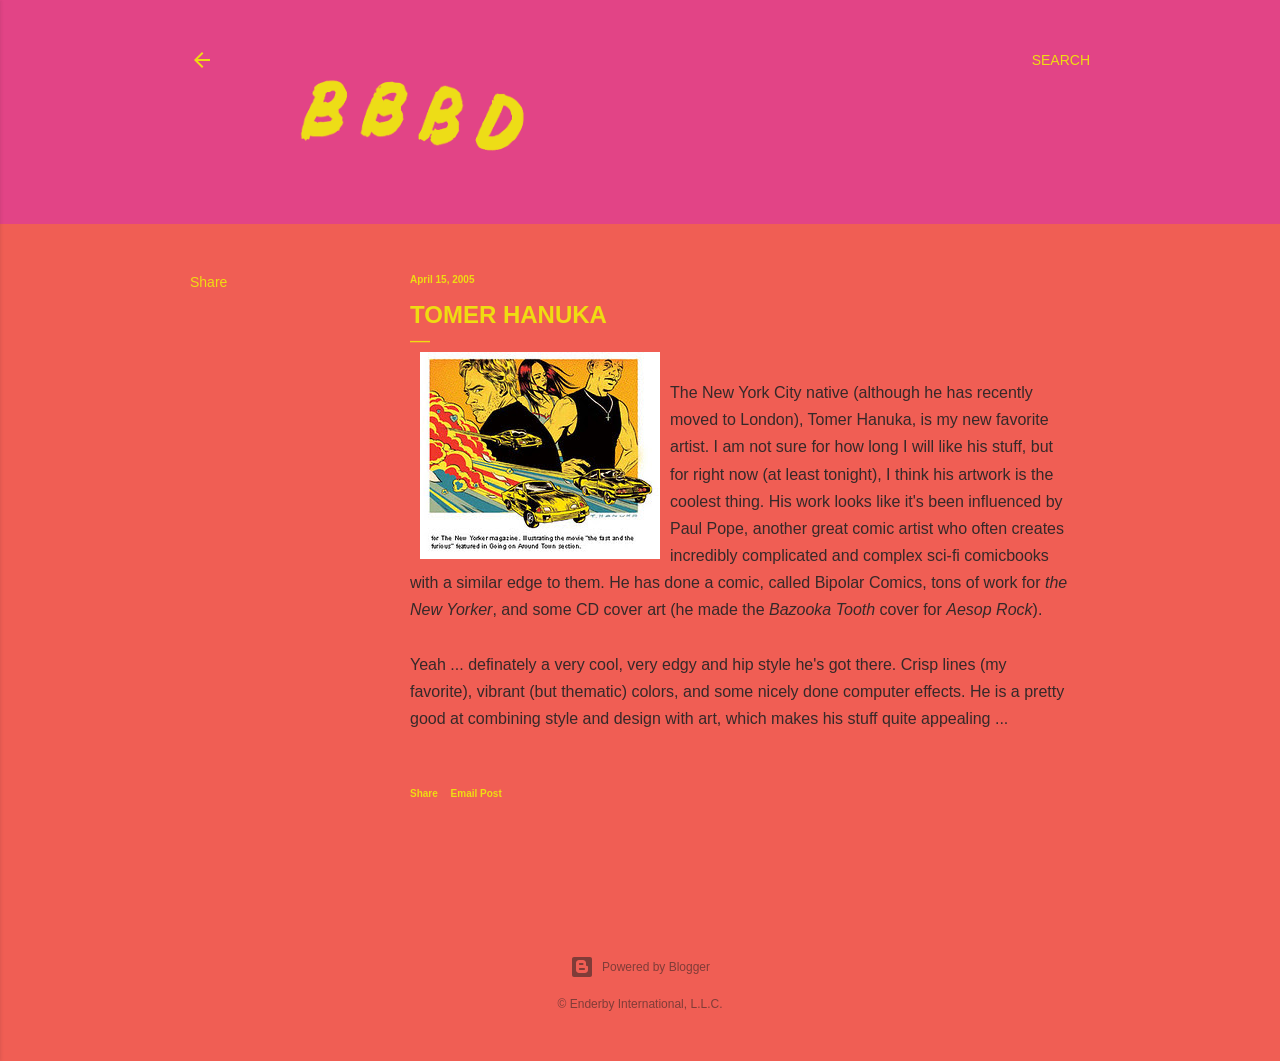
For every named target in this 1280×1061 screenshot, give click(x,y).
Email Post (476, 793)
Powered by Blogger (640, 967)
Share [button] (208, 282)
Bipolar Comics (869, 582)
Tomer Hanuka (860, 419)
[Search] (1061, 60)
